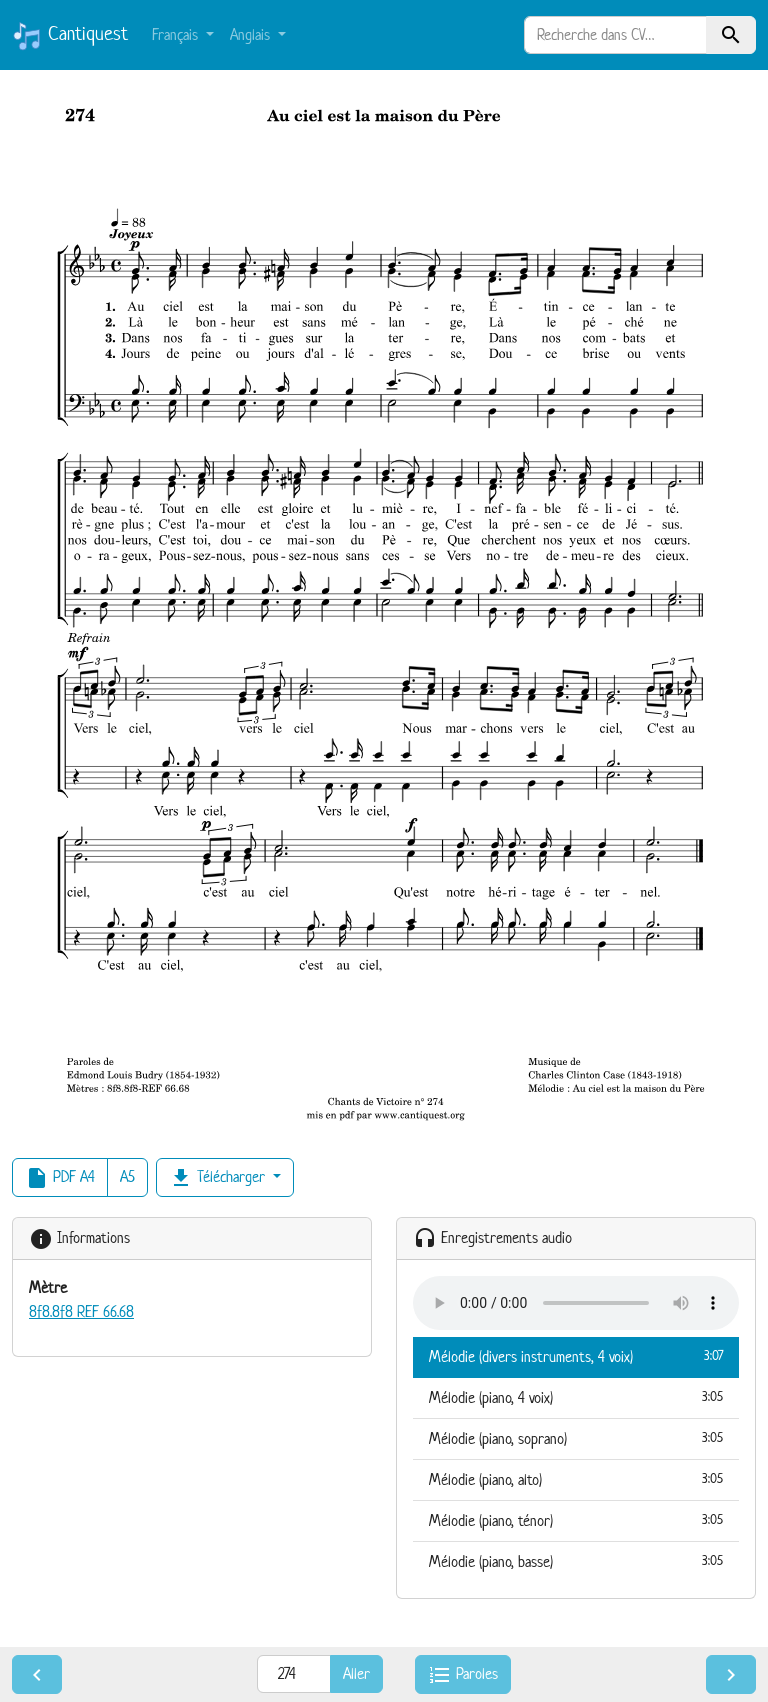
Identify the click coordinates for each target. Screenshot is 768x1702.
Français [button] (177, 34)
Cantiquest (70, 36)
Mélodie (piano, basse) (576, 1561)
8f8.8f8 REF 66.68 (81, 1311)
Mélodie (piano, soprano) (576, 1438)
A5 (127, 1176)
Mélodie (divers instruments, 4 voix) (576, 1356)
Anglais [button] (252, 34)
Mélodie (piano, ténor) (576, 1520)
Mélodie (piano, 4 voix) (576, 1397)
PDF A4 (60, 1178)
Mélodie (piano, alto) (576, 1479)
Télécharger (219, 1178)
